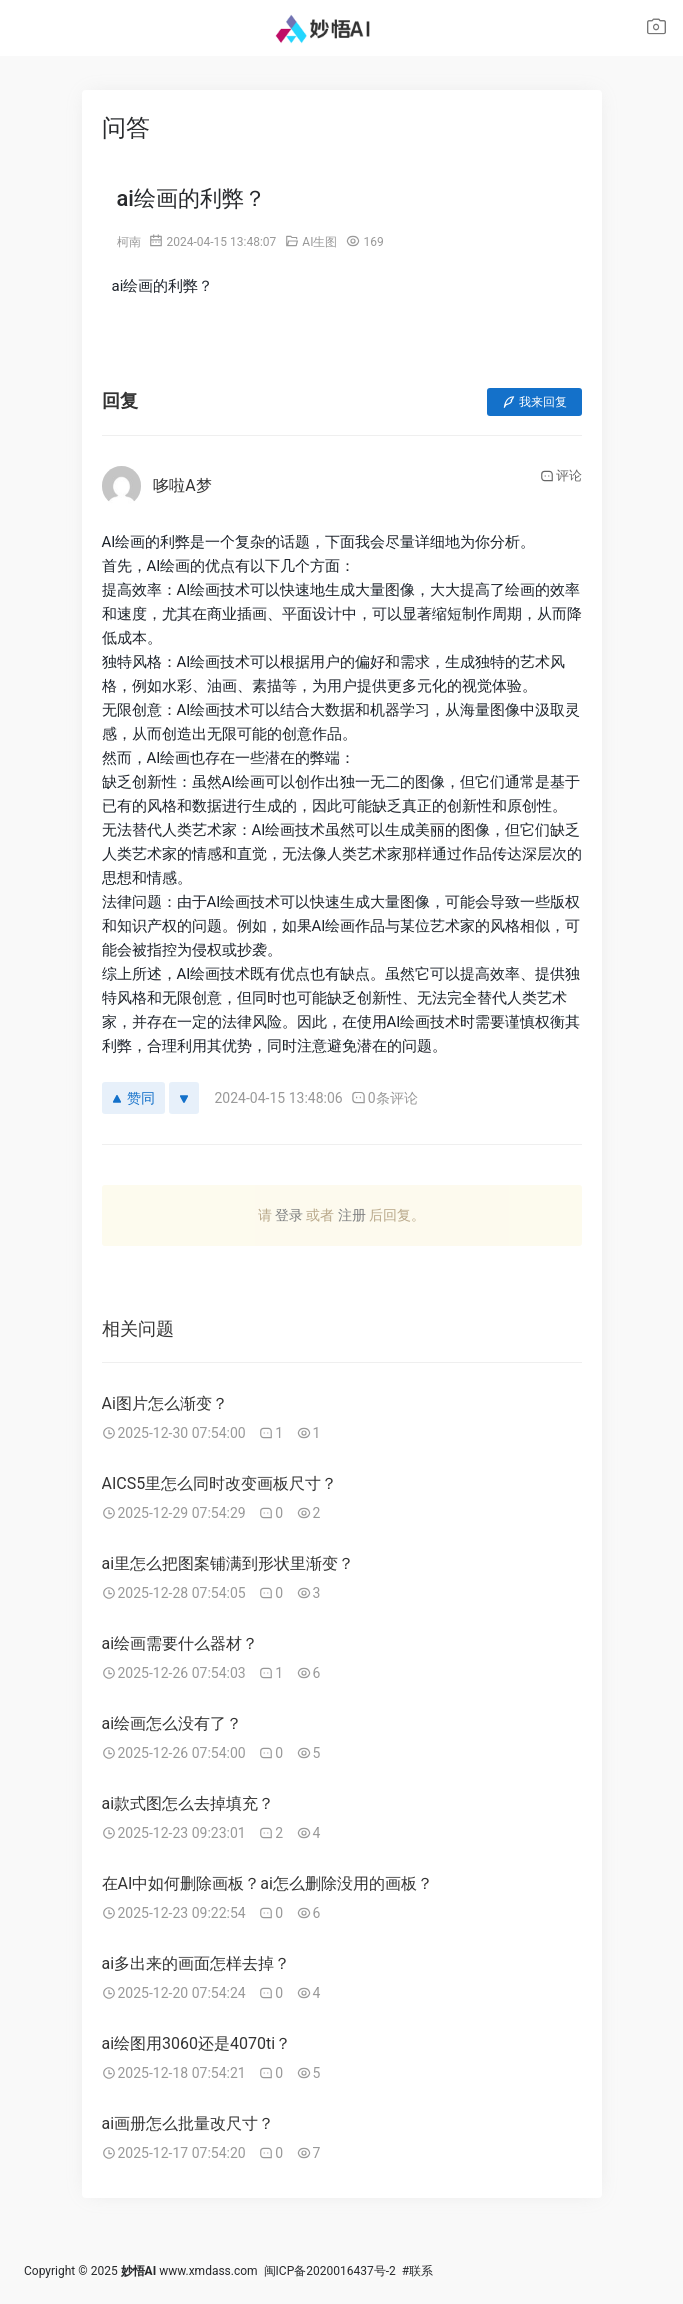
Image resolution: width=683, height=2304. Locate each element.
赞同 (133, 1098)
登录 (289, 1215)
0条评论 (384, 1098)
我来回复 (534, 402)
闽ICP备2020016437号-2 (330, 2271)
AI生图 (319, 242)
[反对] (184, 1098)
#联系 (417, 2271)
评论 (561, 476)
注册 (352, 1215)
